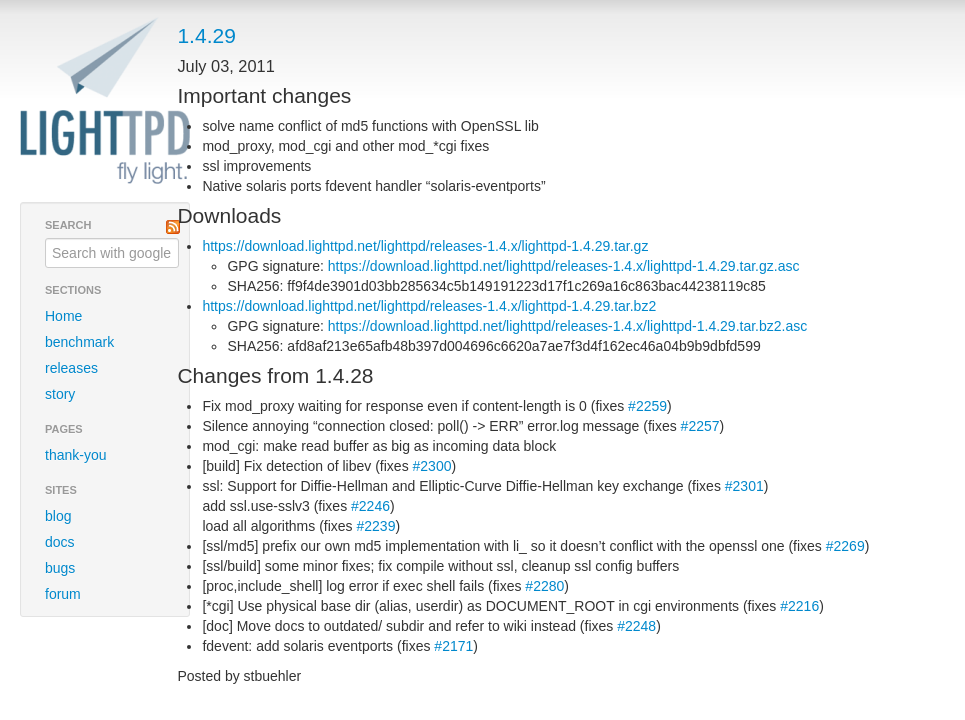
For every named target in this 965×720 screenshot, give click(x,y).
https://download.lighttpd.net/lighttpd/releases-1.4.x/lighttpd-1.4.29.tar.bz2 (429, 306)
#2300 (432, 466)
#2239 (376, 526)
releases (71, 368)
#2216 (799, 606)
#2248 (636, 626)
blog (58, 516)
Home (63, 316)
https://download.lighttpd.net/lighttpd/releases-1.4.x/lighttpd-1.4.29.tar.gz (425, 246)
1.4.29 (206, 35)
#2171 (453, 646)
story (60, 394)
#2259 (647, 406)
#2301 (744, 486)
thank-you (75, 455)
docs (60, 542)
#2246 (370, 506)
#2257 (700, 426)
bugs (60, 568)
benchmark (79, 342)
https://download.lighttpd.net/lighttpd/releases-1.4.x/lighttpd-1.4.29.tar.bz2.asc (567, 326)
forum (63, 594)
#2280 (544, 586)
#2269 (845, 546)
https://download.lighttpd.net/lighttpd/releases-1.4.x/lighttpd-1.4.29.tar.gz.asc (564, 266)
